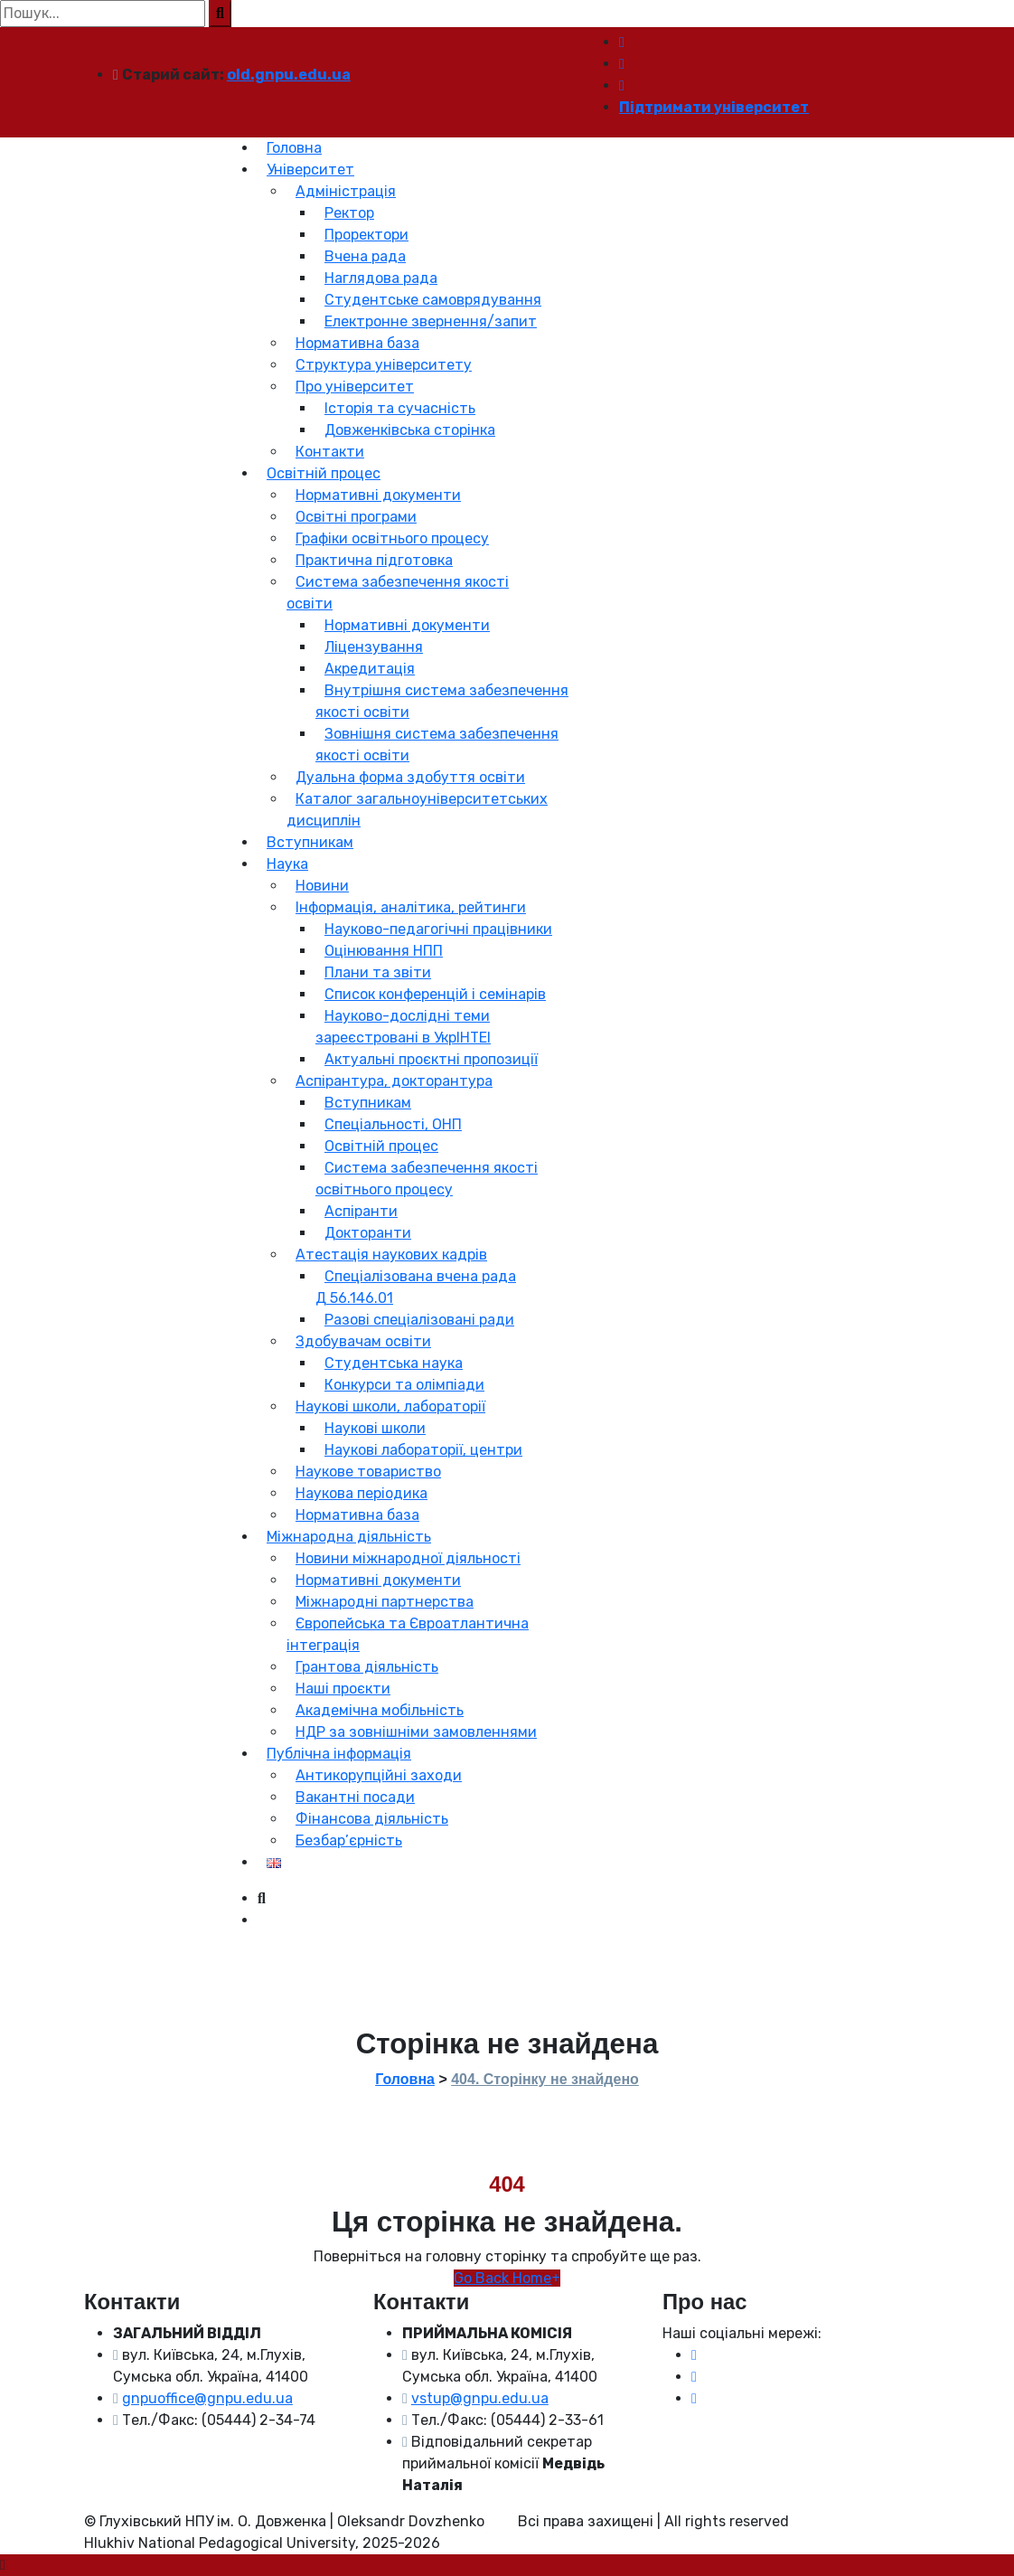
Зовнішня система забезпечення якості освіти (437, 744)
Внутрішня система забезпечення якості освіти (441, 701)
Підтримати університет (714, 107)
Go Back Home (506, 2278)
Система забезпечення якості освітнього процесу (426, 1178)
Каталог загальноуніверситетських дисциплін (417, 809)
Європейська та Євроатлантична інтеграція (407, 1634)
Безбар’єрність (349, 1840)
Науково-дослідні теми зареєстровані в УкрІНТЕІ (403, 1026)
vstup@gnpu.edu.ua (480, 2398)
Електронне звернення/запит (430, 321)
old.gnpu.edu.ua (289, 74)
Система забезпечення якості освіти (397, 592)
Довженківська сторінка (409, 430)
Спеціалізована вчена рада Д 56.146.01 (415, 1287)
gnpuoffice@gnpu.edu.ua (207, 2398)
